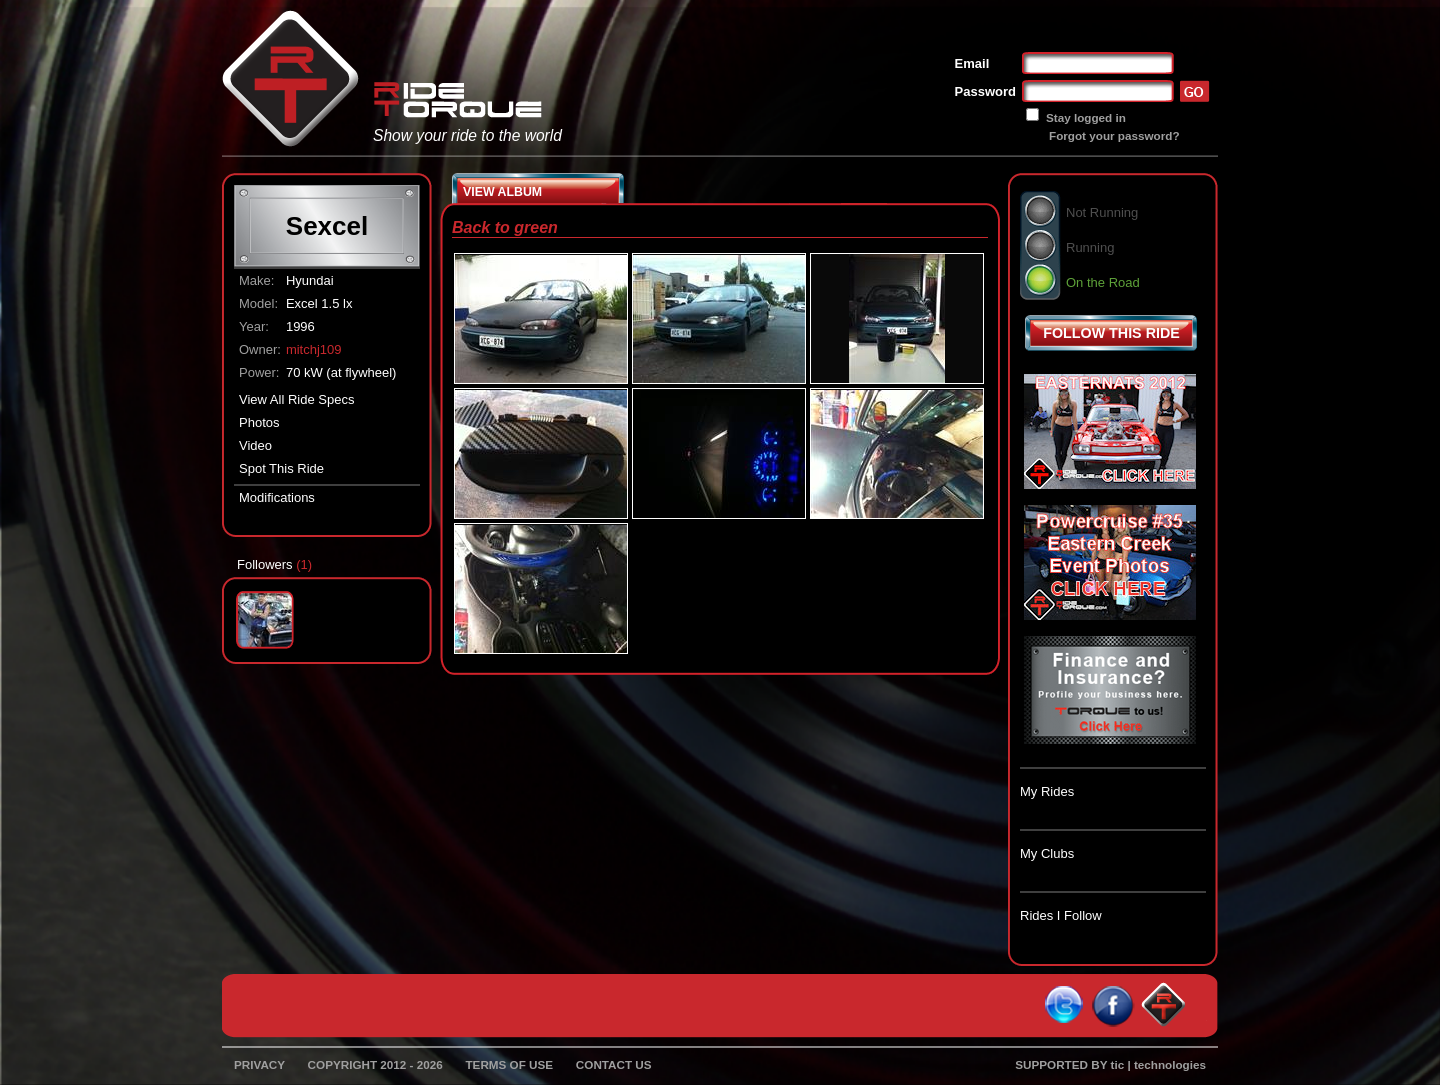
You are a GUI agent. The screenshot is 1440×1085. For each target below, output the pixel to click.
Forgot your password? (1114, 135)
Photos (259, 422)
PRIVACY (259, 1064)
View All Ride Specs (296, 399)
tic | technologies (1159, 1064)
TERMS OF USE (509, 1064)
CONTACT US (614, 1064)
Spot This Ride (281, 468)
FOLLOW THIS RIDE (1111, 333)
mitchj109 (314, 349)
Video (255, 445)
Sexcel (327, 226)
